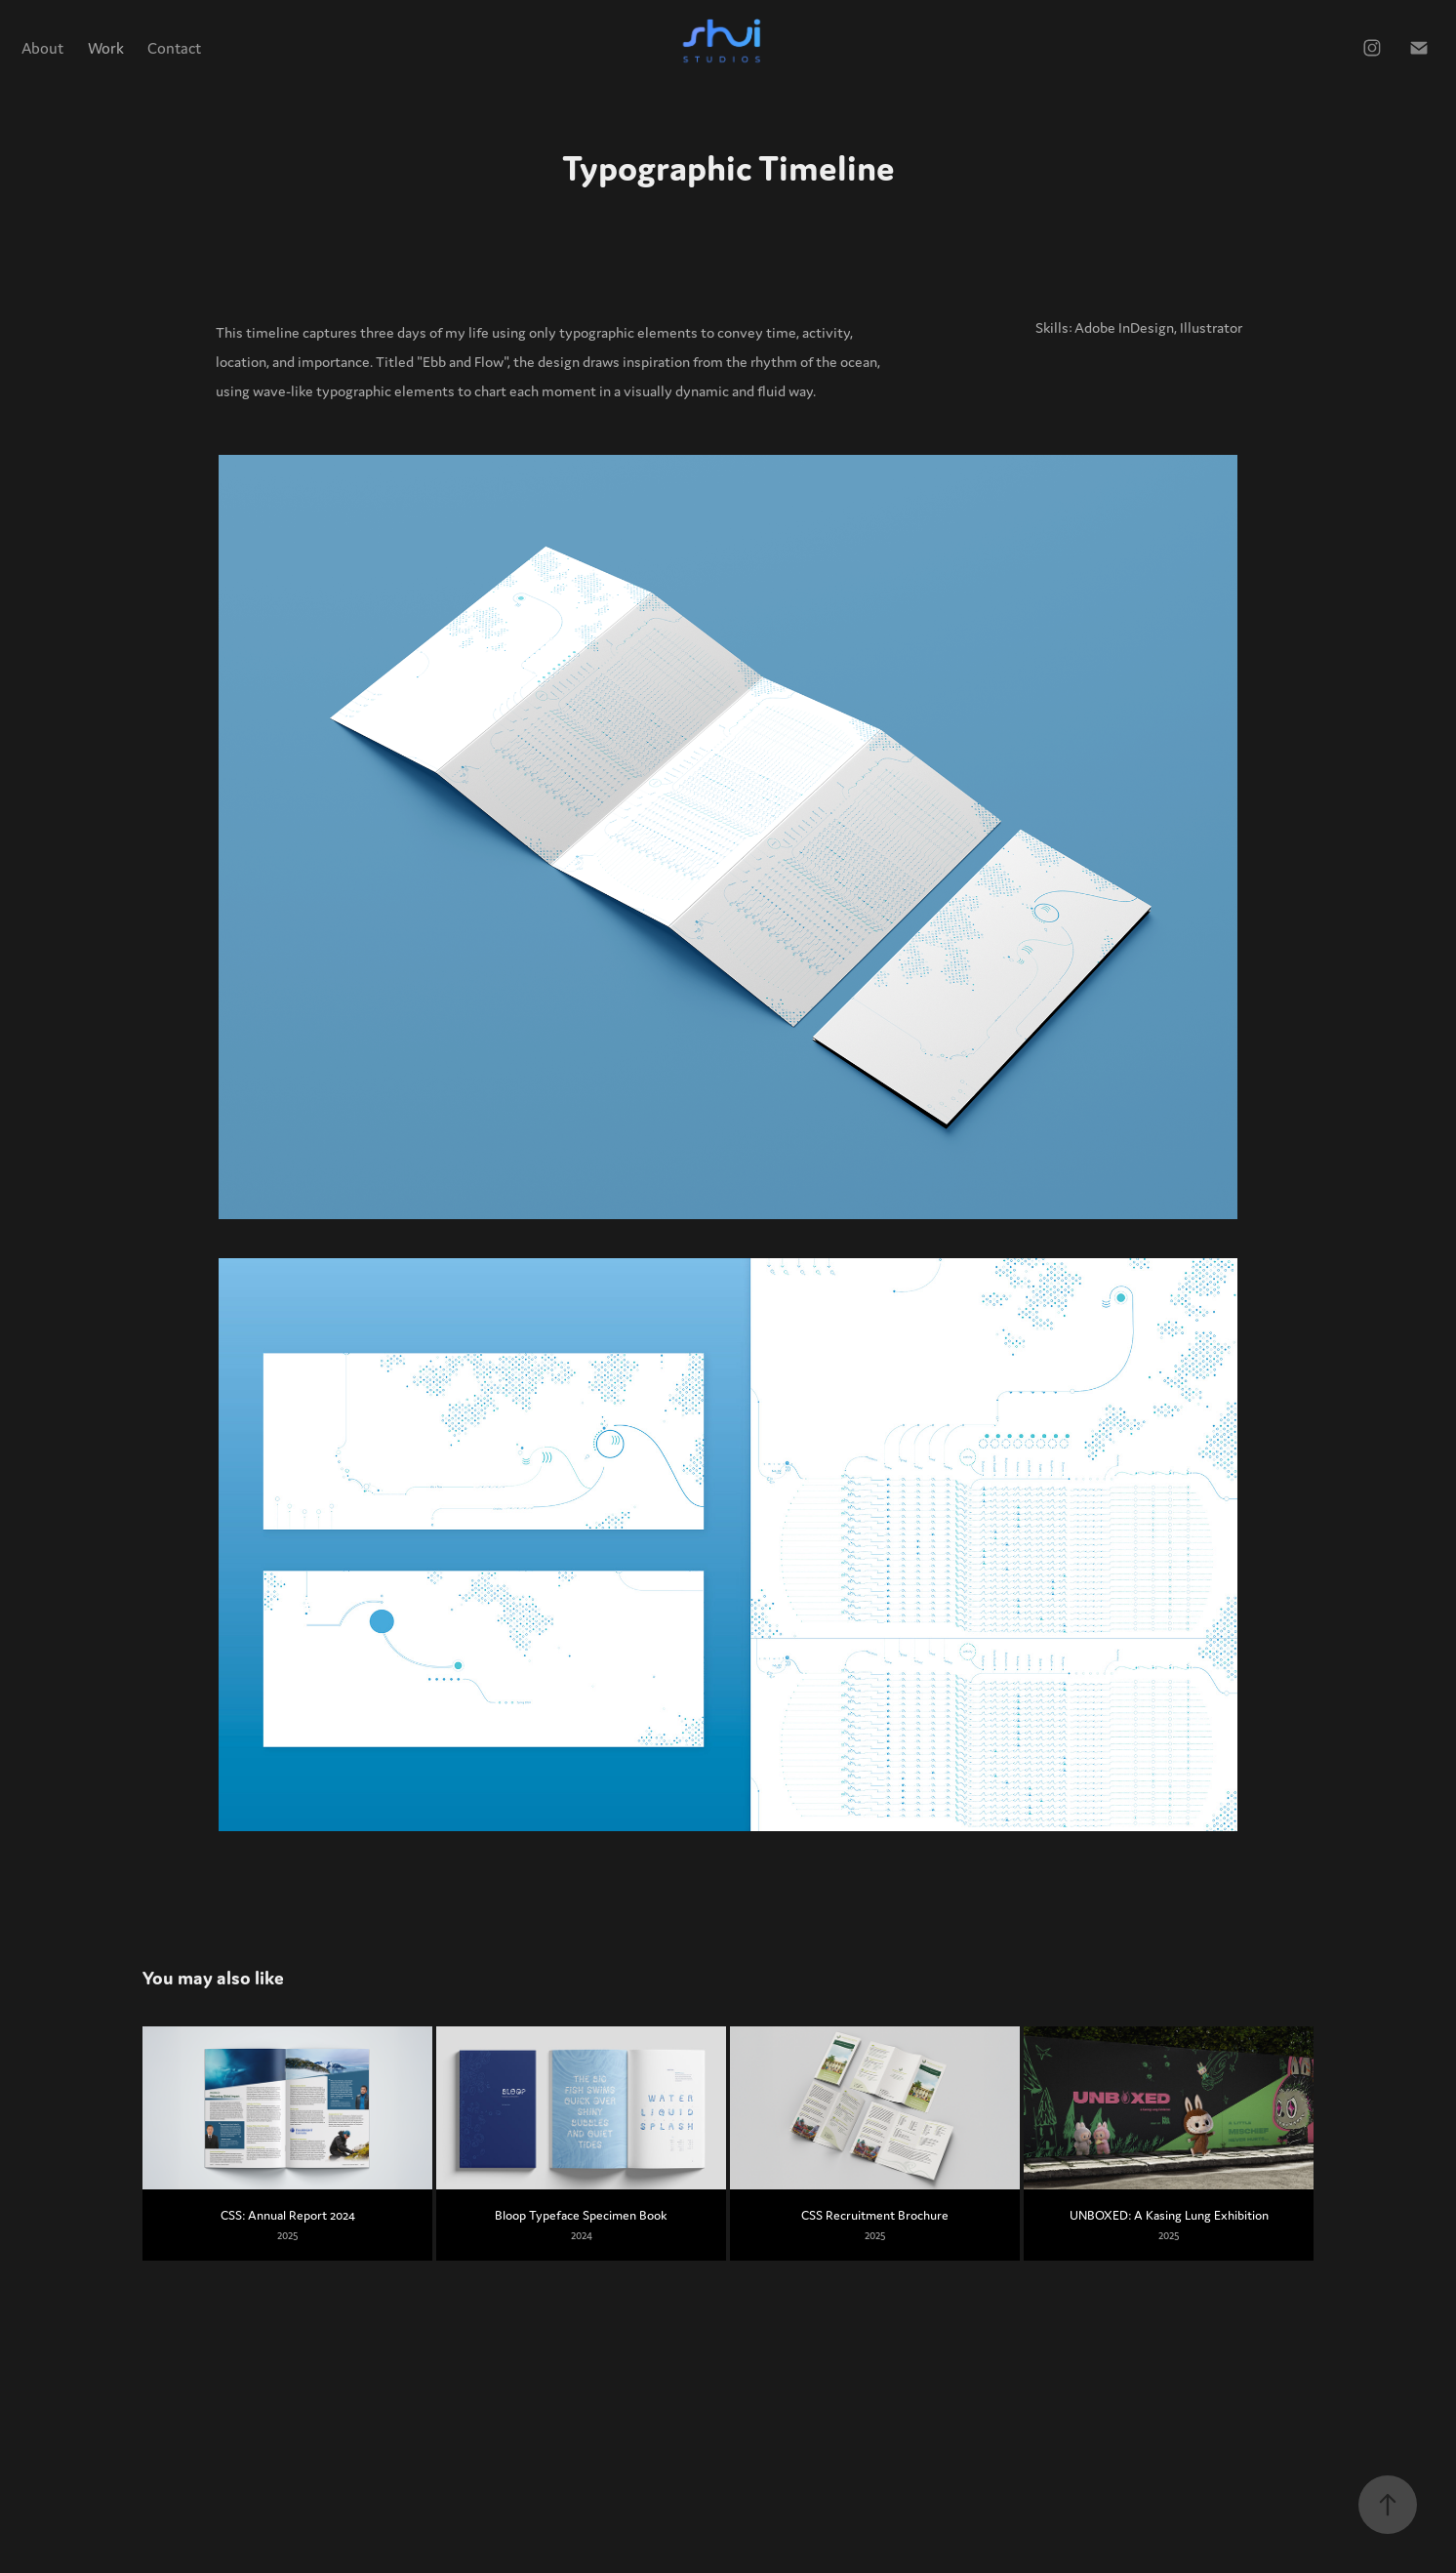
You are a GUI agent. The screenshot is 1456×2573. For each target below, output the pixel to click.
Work (106, 48)
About (42, 48)
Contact (174, 48)
